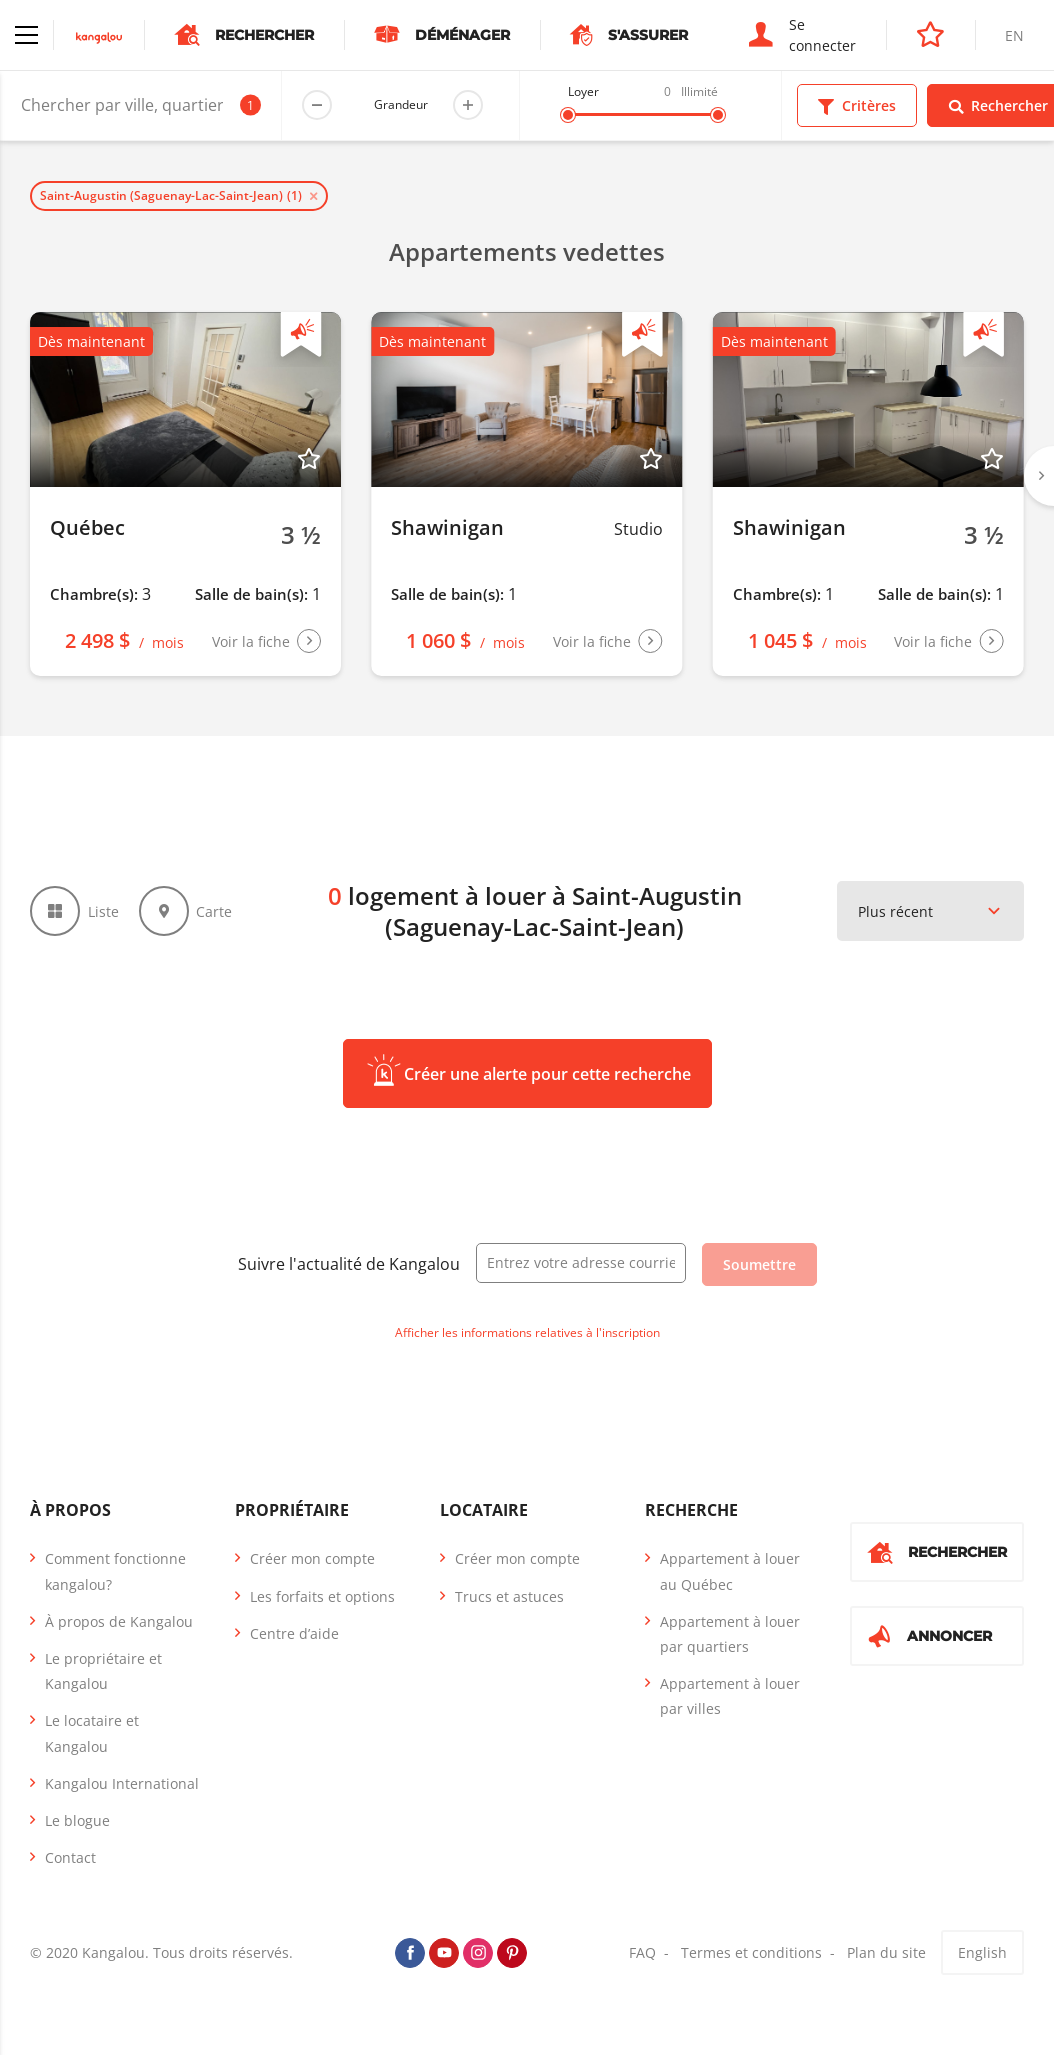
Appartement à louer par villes (730, 1696)
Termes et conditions (751, 1952)
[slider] (568, 115)
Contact (70, 1857)
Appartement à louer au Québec (730, 1571)
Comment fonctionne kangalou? (115, 1571)
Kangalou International (122, 1783)
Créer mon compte (312, 1558)
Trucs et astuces (509, 1596)
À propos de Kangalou (119, 1621)
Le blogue (77, 1820)
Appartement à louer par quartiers (730, 1634)
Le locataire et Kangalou (92, 1733)
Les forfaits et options (322, 1596)
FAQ (642, 1952)
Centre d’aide (294, 1633)
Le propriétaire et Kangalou (103, 1671)
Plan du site (886, 1952)
